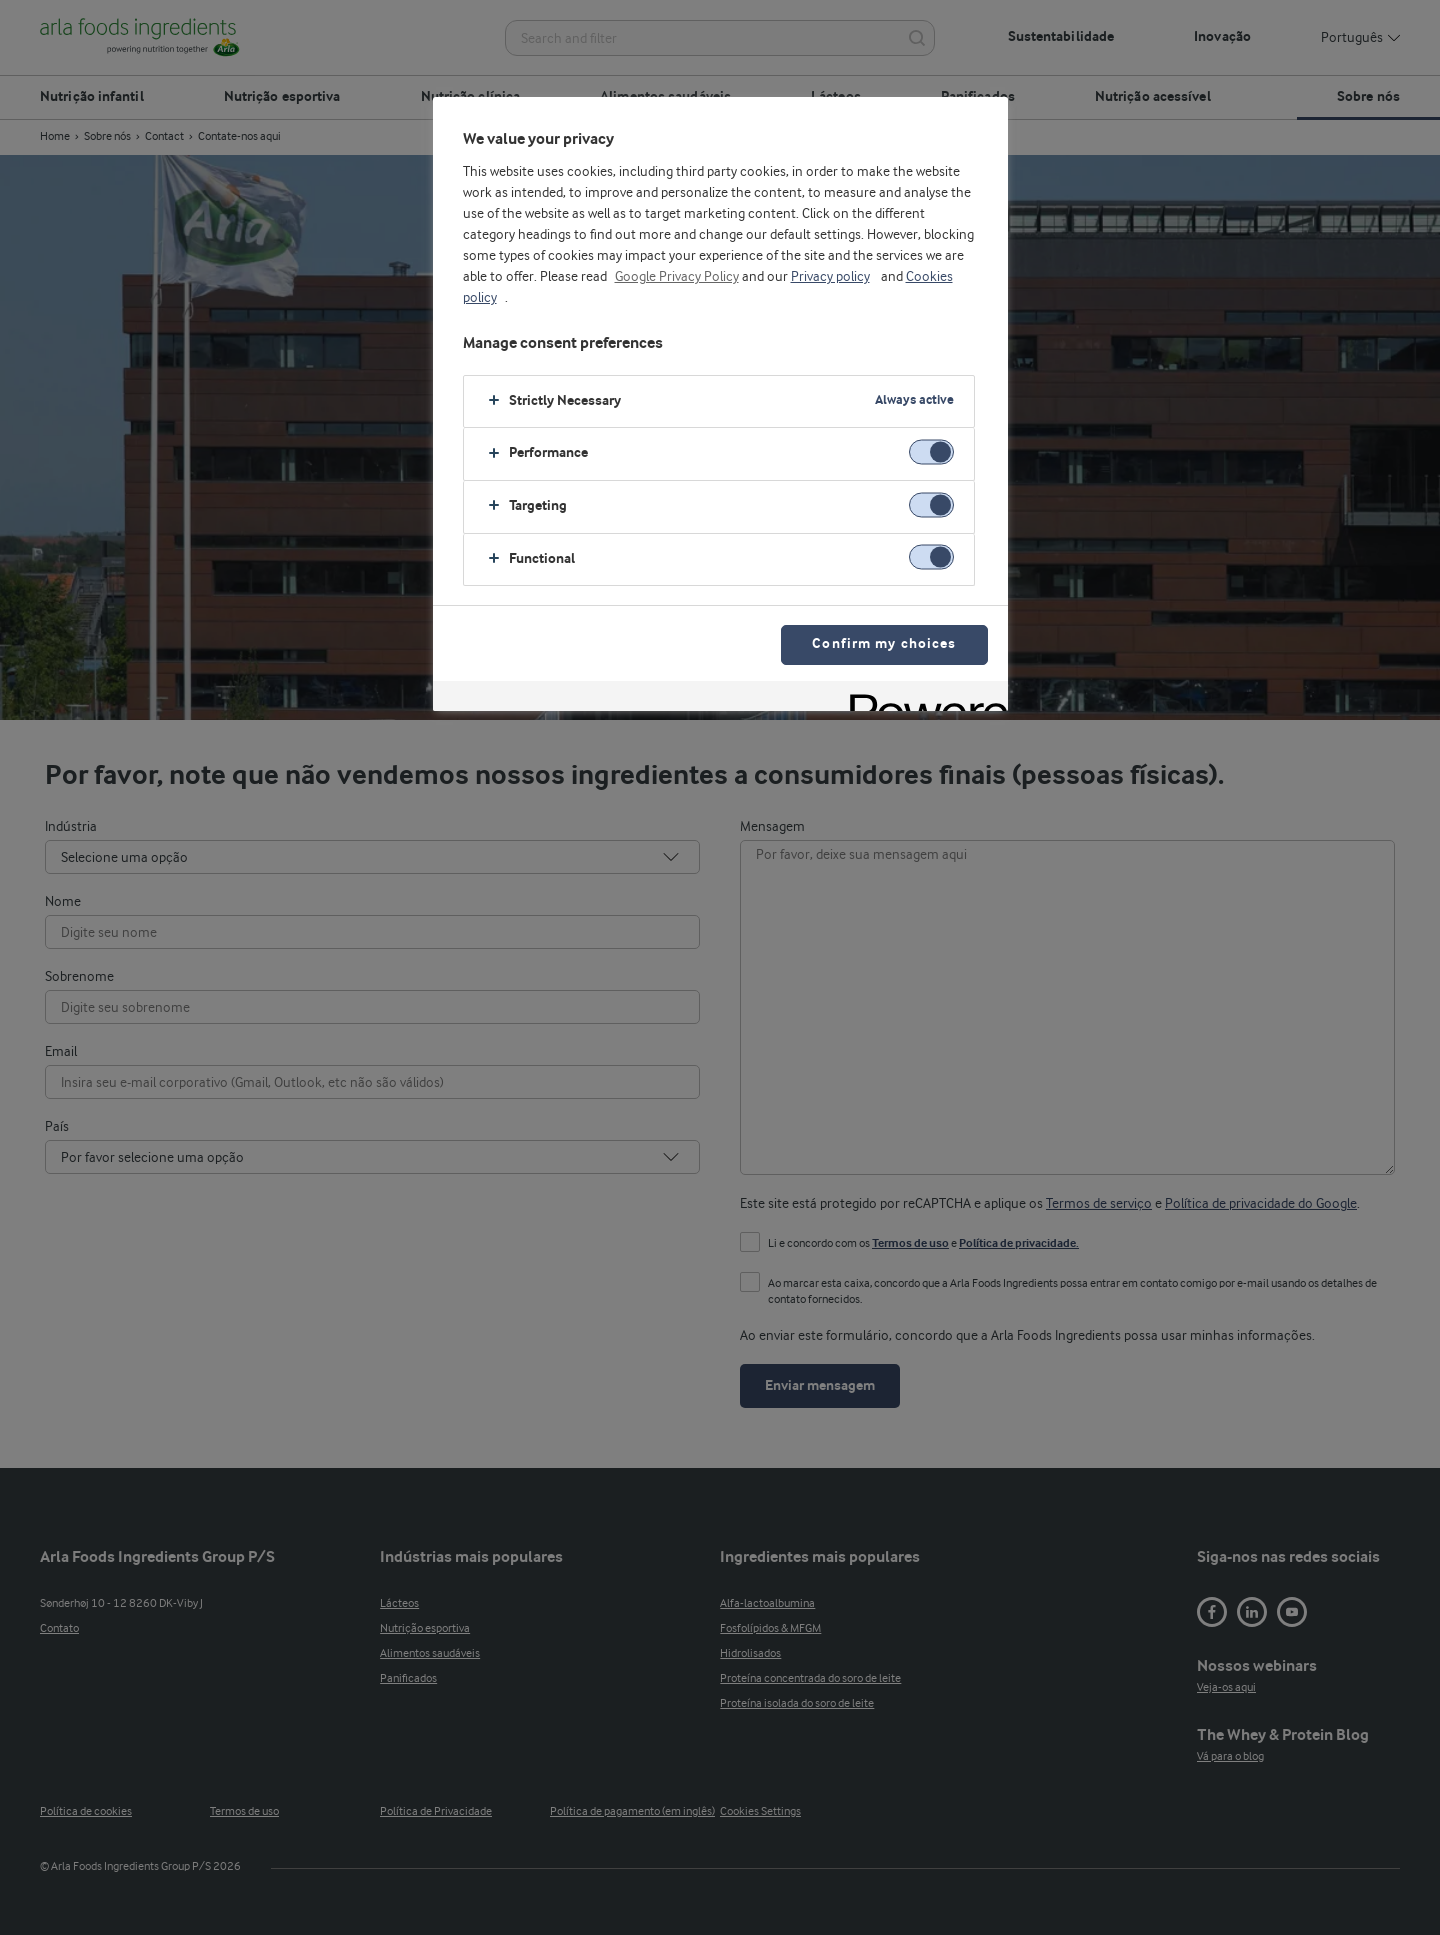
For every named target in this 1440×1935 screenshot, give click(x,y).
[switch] (931, 452)
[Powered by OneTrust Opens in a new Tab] (922, 698)
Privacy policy (830, 277)
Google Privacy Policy (677, 277)
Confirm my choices (884, 644)
